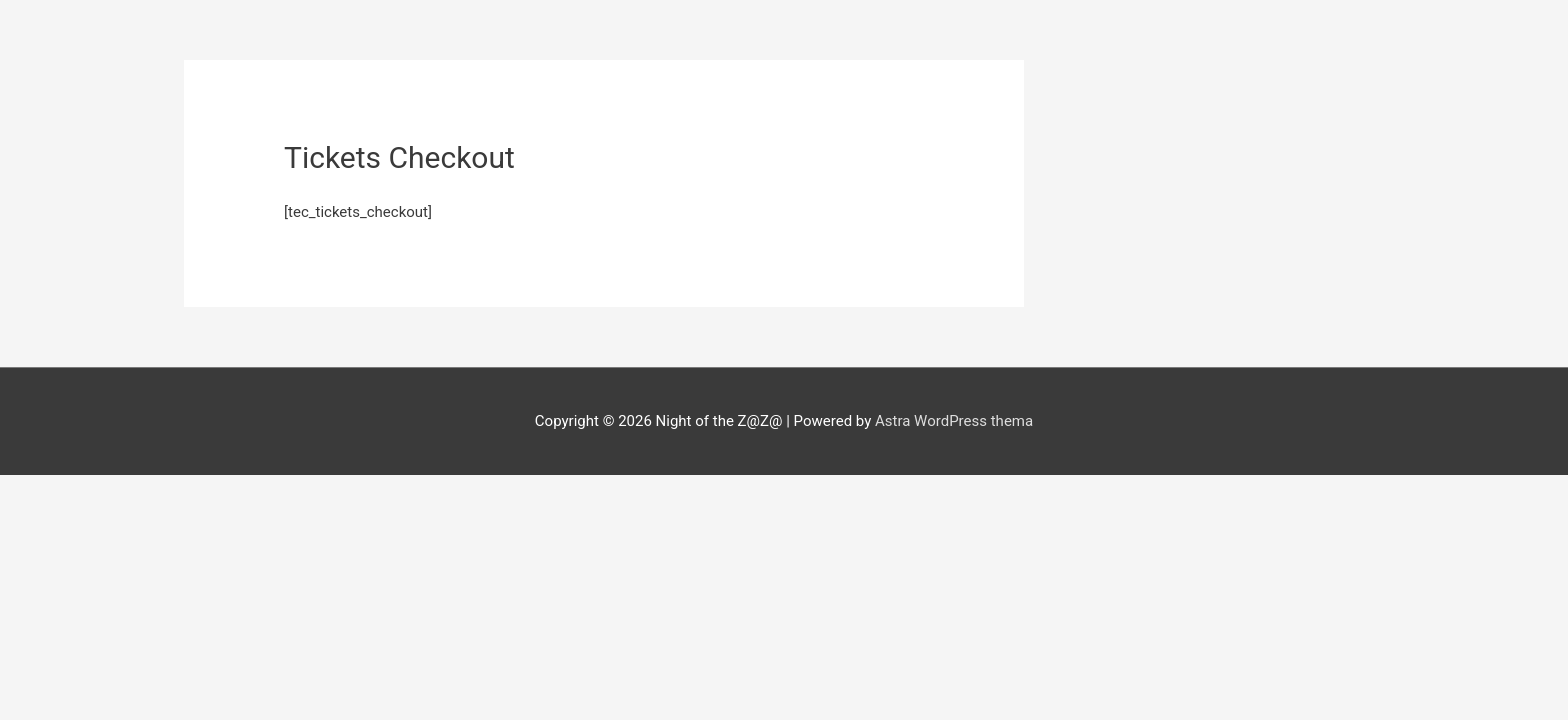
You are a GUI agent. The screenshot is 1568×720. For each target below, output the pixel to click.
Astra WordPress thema (954, 421)
